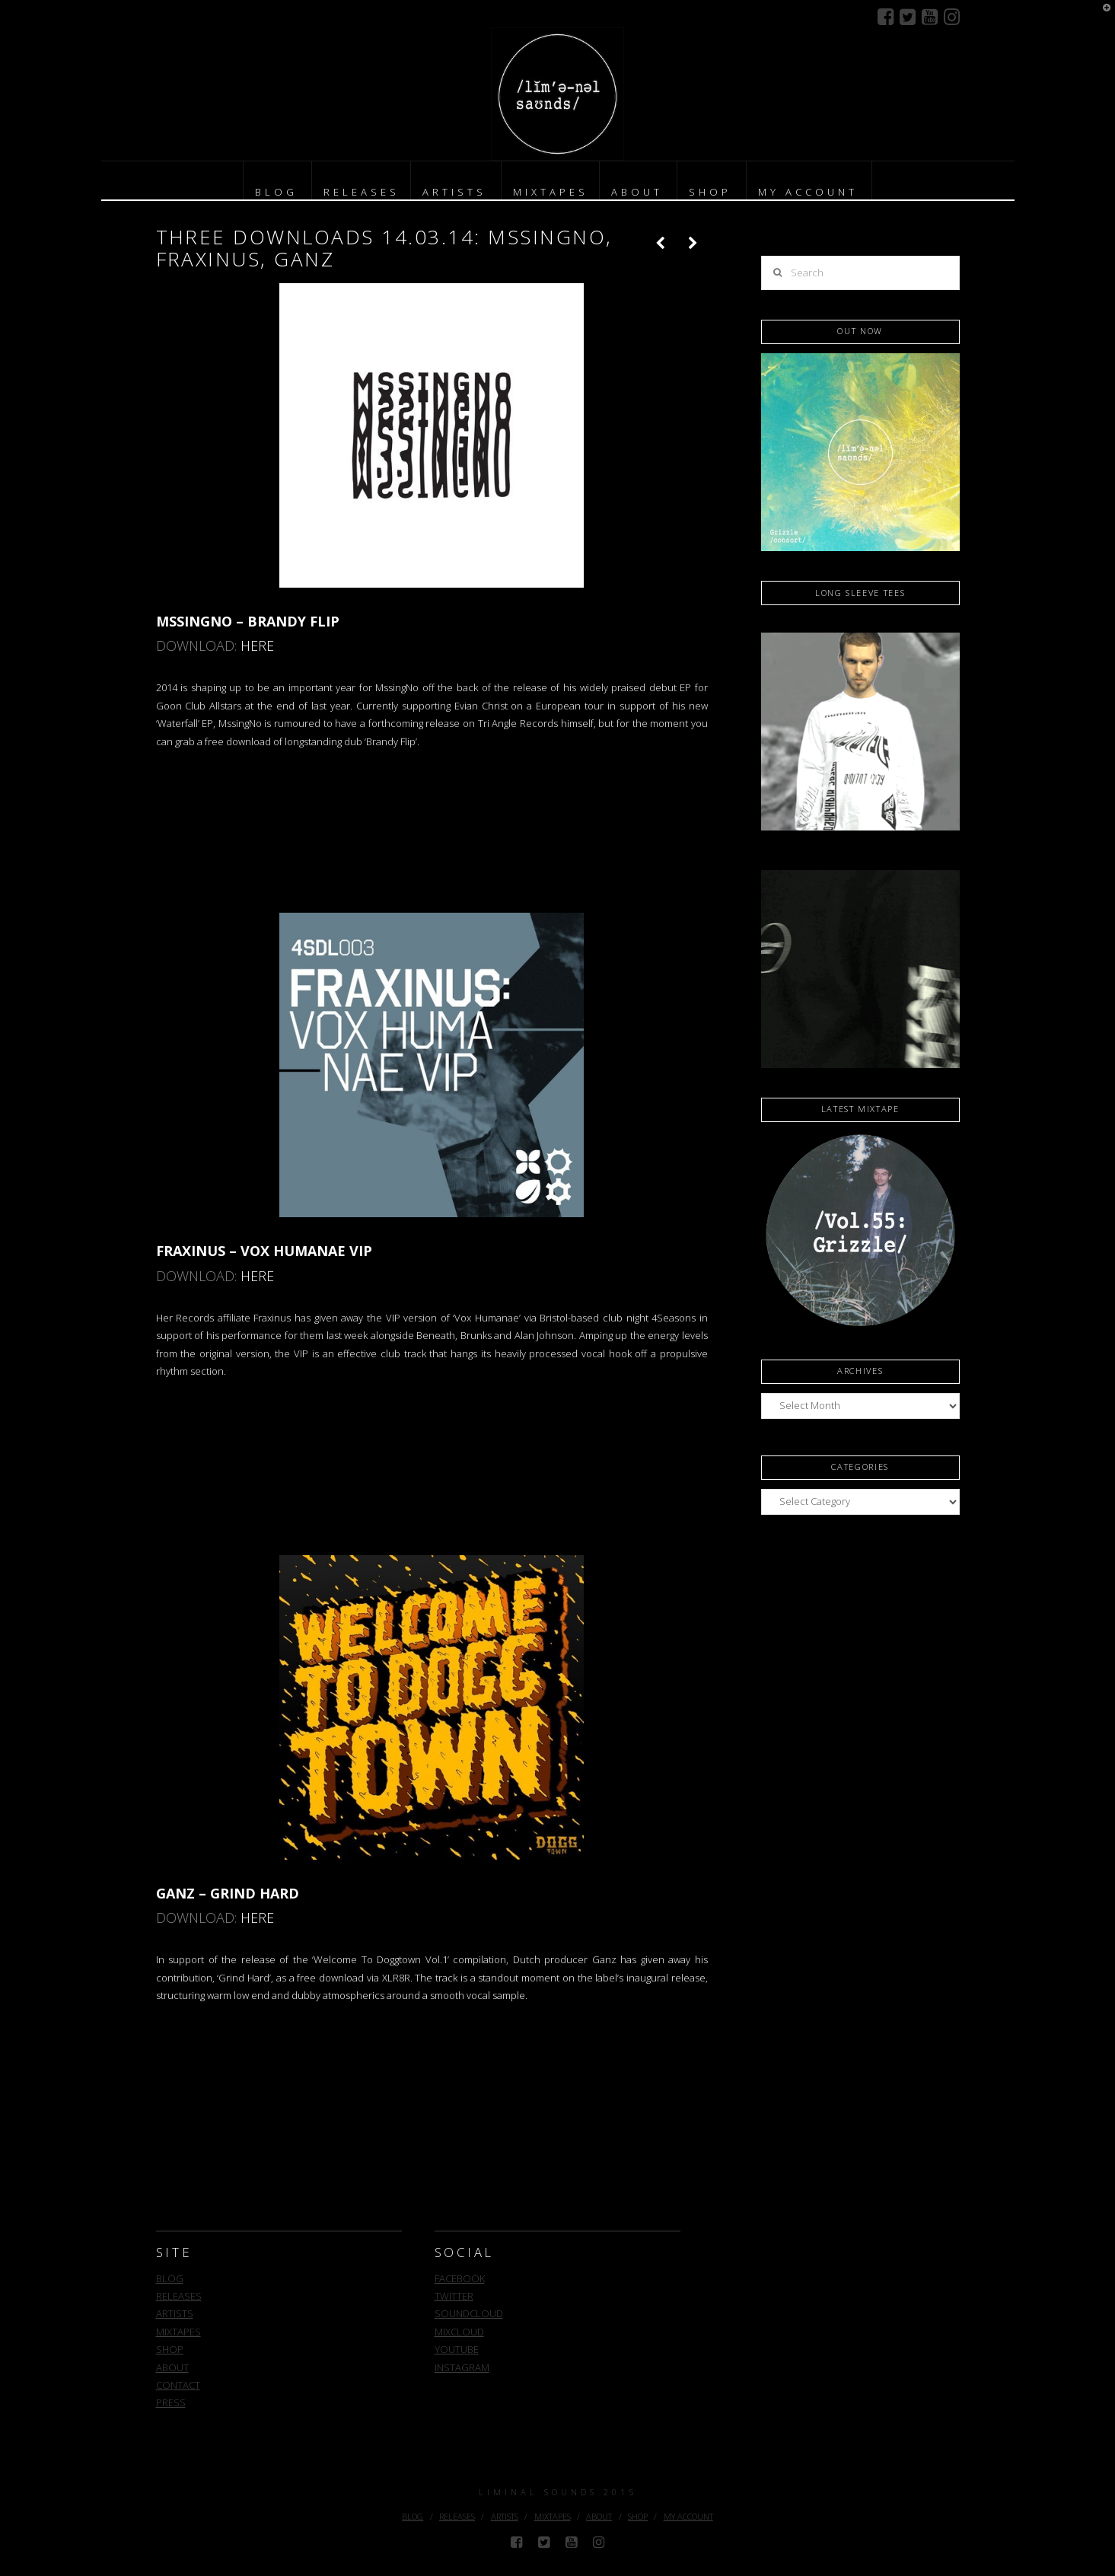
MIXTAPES (178, 2331)
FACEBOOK (460, 2278)
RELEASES (179, 2296)
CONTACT (178, 2385)
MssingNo (397, 687)
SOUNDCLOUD (469, 2313)
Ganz (604, 1959)
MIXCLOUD (459, 2331)
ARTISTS (174, 2313)
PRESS (171, 2402)
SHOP (169, 2349)
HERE (257, 645)
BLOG (169, 2278)
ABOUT (172, 2367)
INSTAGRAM (462, 2367)
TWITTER (454, 2296)
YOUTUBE (457, 2349)
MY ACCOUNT (688, 2516)
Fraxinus (272, 1318)
